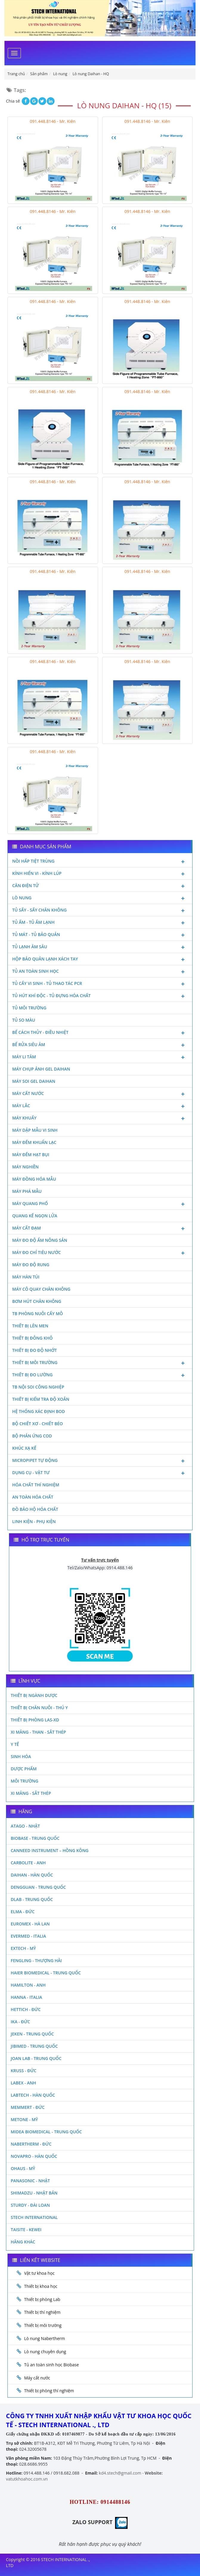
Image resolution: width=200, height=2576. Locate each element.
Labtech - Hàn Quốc (33, 2095)
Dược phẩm (24, 1769)
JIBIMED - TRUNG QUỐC (34, 2046)
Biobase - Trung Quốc (35, 1838)
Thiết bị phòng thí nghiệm (49, 2390)
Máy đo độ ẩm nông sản (39, 1240)
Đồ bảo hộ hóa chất (35, 1509)
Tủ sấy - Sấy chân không (100, 910)
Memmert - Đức (28, 2107)
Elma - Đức (23, 1911)
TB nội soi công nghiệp (38, 1387)
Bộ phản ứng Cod (32, 1436)
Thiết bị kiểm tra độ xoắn (40, 1399)
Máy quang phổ (100, 1204)
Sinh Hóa (21, 1756)
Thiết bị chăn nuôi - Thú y (39, 1707)
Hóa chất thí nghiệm (35, 1485)
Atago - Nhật (25, 1826)
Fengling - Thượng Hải (36, 1960)
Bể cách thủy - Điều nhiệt (100, 1033)
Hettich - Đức (26, 2009)
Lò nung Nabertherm (44, 2338)
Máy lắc (100, 1106)
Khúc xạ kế (24, 1448)
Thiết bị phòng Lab (42, 2299)
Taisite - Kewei (26, 2229)
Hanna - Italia (26, 1997)
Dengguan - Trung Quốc (38, 1887)
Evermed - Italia (28, 1936)
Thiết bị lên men (30, 1326)
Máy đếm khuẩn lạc (34, 1142)
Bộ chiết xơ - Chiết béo (37, 1423)
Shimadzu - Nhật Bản (34, 2193)
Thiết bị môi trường (100, 1363)
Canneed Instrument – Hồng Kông (50, 1850)
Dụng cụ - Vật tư (100, 1473)
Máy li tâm (100, 1057)
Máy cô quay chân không (41, 1289)
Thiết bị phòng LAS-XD (35, 1720)
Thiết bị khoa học (41, 2286)
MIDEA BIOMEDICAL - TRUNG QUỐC (46, 2132)
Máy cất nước (100, 1094)
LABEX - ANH (23, 2083)
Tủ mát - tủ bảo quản (100, 935)
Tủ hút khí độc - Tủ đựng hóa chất (100, 996)
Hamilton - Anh (28, 1985)
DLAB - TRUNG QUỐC (32, 1899)
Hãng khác (23, 2242)
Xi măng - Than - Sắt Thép (38, 1732)
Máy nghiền (25, 1167)
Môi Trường (24, 1781)
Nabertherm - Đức (31, 2144)
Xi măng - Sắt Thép (31, 1793)
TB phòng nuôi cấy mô (37, 1313)
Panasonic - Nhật (30, 2180)
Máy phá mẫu (27, 1191)
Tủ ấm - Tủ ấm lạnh (100, 923)
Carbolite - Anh (28, 1862)
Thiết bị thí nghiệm (42, 2312)
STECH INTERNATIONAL (34, 2217)
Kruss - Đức (23, 2070)
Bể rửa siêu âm (100, 1045)
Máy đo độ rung (30, 1264)
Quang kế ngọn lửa (34, 1215)
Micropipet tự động (100, 1461)
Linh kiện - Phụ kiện (34, 1521)
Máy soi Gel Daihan (33, 1081)
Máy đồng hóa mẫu (34, 1179)
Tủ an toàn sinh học (100, 972)
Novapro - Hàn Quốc (34, 2156)
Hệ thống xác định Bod (38, 1411)
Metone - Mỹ (24, 2119)
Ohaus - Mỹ (23, 2168)
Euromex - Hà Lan (30, 1924)
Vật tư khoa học (39, 2273)
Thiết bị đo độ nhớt (34, 1350)
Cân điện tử (100, 886)
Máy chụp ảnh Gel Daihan (41, 1069)
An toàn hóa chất (32, 1497)
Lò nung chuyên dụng (45, 2351)
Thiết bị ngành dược (34, 1695)
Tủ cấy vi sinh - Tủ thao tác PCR (100, 984)
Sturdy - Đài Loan (30, 2205)
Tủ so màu (23, 1020)
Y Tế (15, 1744)
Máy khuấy (100, 1118)
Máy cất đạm (100, 1228)
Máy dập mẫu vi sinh (35, 1130)
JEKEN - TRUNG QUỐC (32, 2034)
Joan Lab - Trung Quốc (36, 2058)
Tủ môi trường (29, 1008)
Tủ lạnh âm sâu (100, 947)
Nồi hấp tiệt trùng (100, 862)
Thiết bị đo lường (100, 1375)
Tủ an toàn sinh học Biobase (51, 2364)
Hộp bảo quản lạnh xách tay (100, 959)
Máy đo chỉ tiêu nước (100, 1253)
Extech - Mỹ (23, 1948)
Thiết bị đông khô (32, 1338)
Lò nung (100, 898)
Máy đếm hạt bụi (30, 1154)
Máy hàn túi (25, 1277)
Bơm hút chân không (36, 1301)
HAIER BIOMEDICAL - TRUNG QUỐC (46, 1973)
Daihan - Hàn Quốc (32, 1875)
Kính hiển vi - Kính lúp (100, 874)
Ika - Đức (20, 2021)
